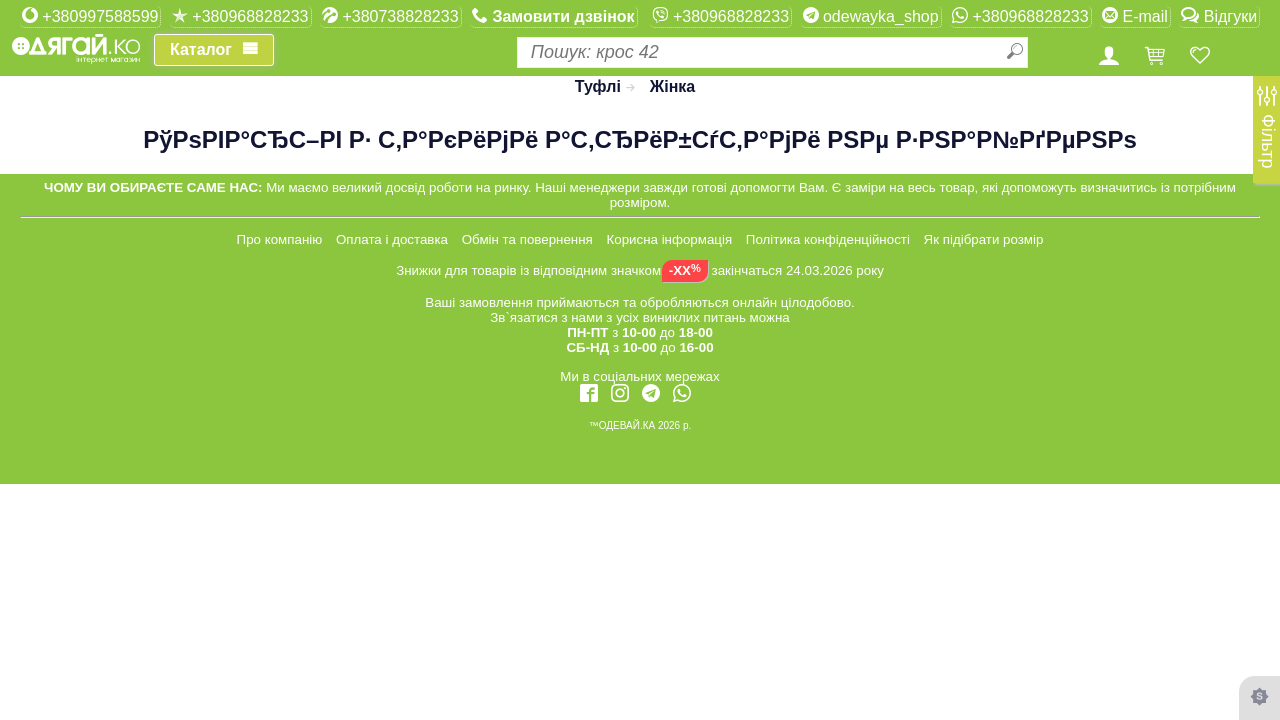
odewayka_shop (871, 16)
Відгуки (1219, 16)
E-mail (1135, 16)
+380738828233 (390, 16)
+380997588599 (90, 16)
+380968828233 (240, 16)
